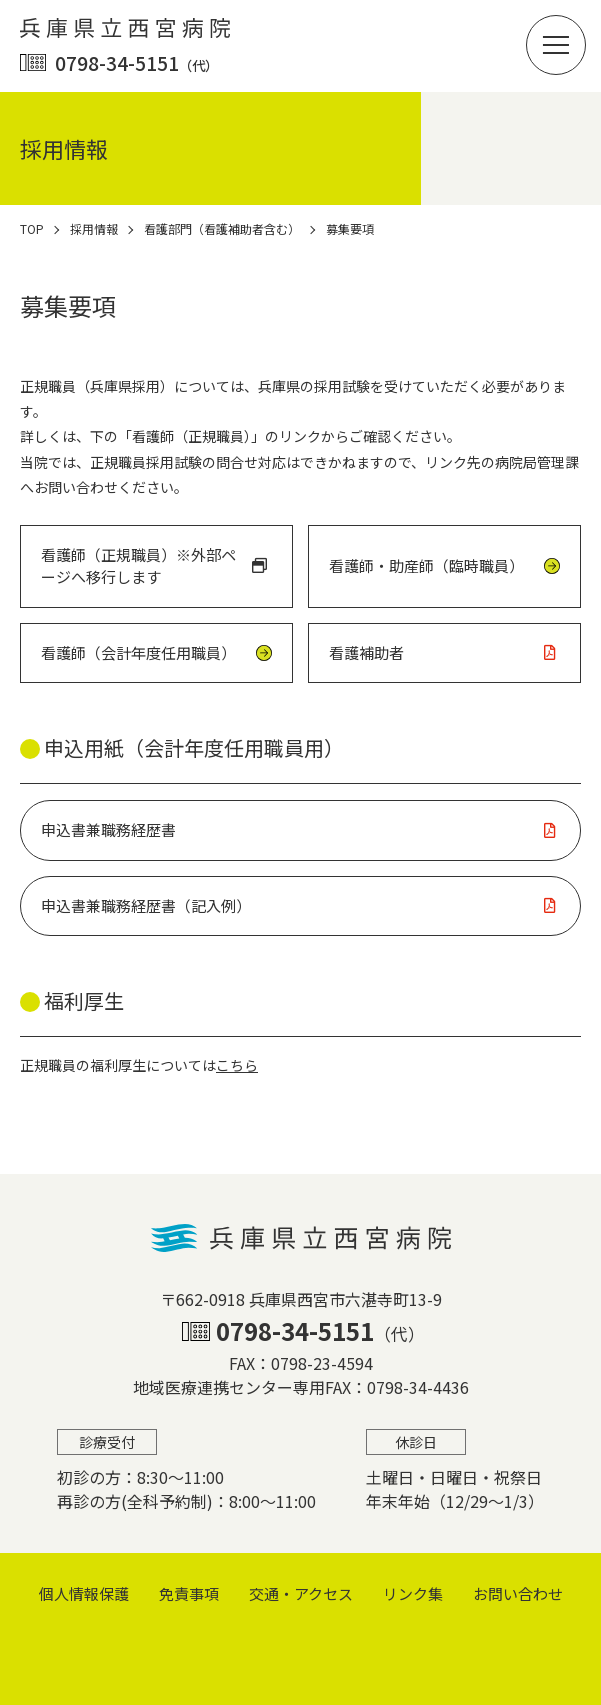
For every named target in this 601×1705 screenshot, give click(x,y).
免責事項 (189, 1593)
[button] (556, 45)
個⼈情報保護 (84, 1593)
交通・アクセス (301, 1593)
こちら (237, 1065)
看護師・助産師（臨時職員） (426, 565)
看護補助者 (366, 652)
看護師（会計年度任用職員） (138, 652)
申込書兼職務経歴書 (108, 829)
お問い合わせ (518, 1593)
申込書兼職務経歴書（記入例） (146, 905)
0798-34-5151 (136, 62)
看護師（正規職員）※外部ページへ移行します (138, 566)
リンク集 (413, 1593)
